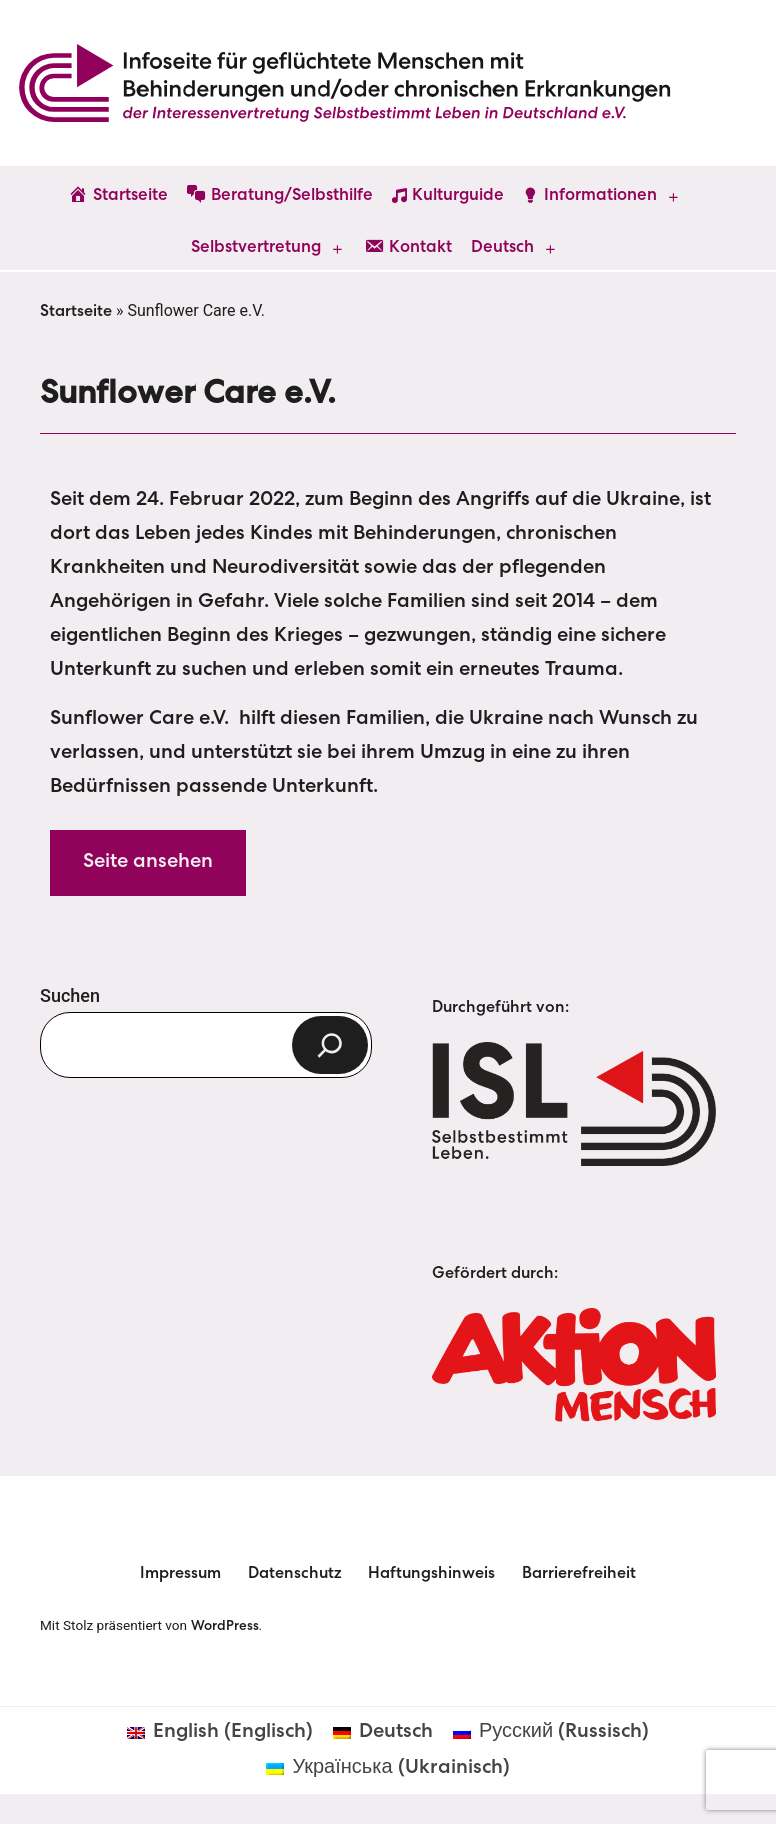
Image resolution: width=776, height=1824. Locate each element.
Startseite (76, 313)
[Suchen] (330, 1045)
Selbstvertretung (256, 248)
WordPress (225, 1627)
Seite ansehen (148, 863)
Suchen (70, 995)
